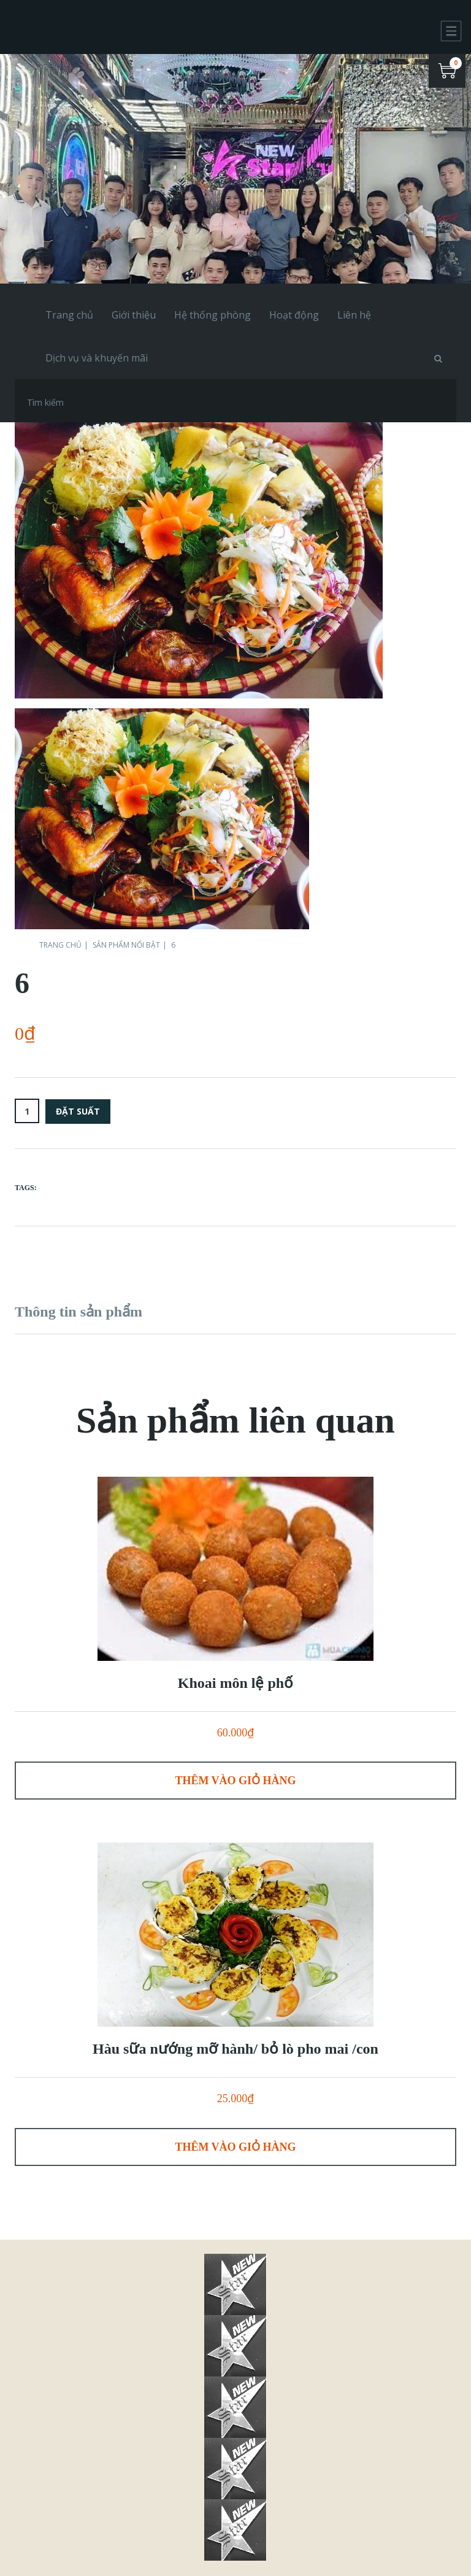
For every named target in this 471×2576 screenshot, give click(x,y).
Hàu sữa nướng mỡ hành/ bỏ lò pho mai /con (235, 2049)
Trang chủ (60, 945)
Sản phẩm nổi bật (126, 945)
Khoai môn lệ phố (235, 1683)
